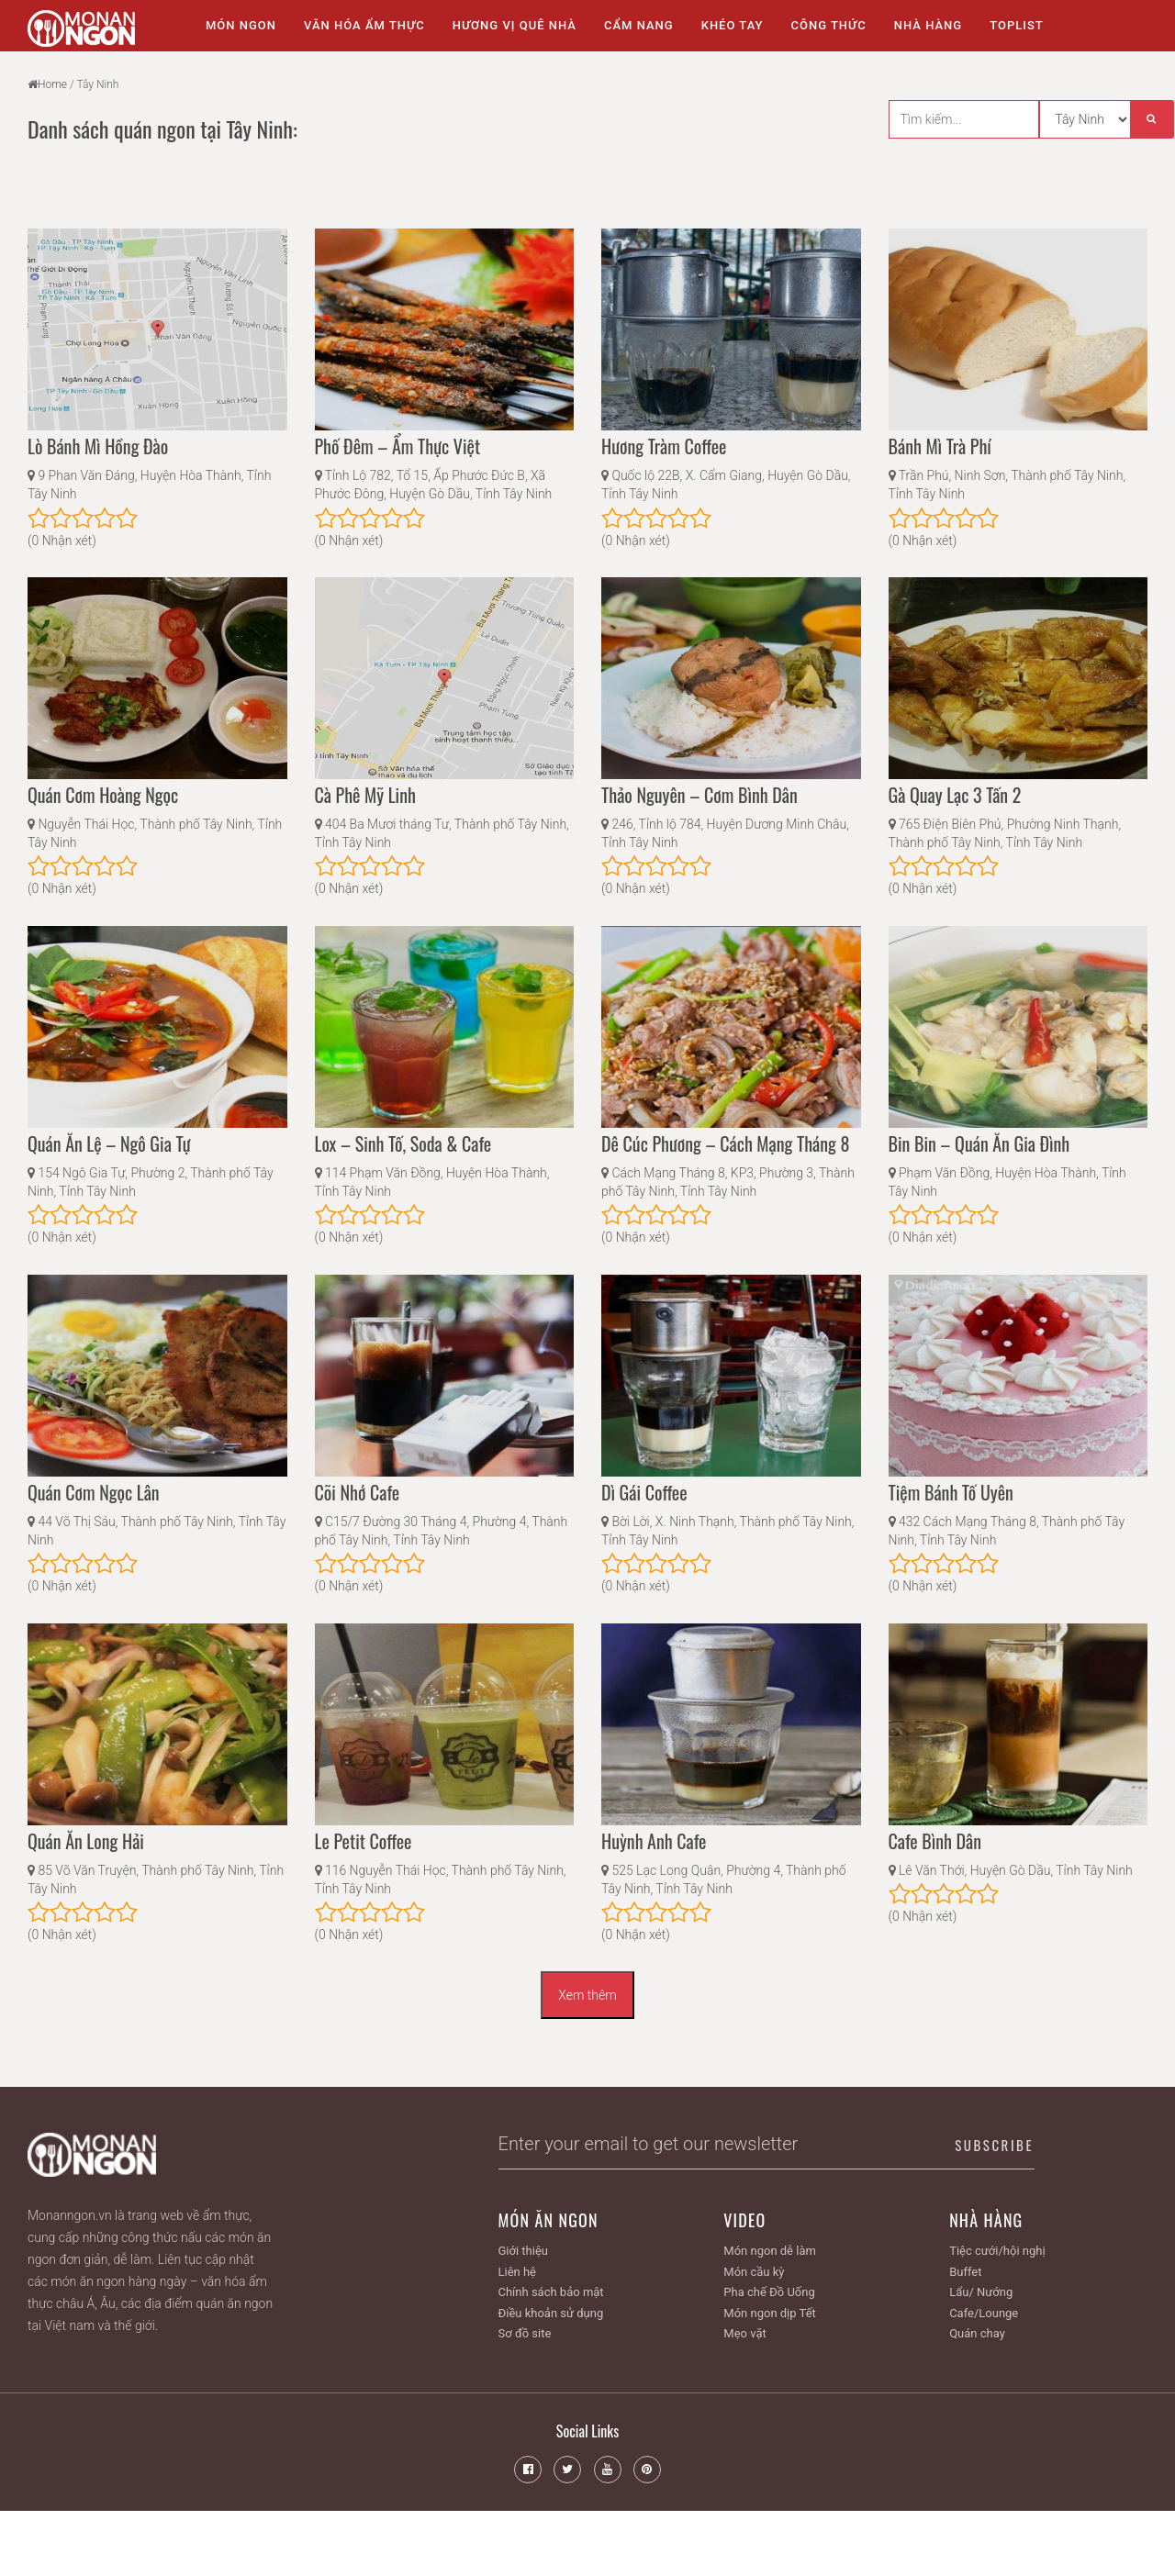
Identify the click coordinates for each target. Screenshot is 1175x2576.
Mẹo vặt (744, 2333)
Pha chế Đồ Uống (768, 2292)
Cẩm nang (639, 25)
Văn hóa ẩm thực (364, 25)
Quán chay (977, 2333)
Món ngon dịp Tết (769, 2313)
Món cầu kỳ (753, 2272)
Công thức (829, 25)
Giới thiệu (523, 2251)
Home (52, 84)
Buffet (965, 2272)
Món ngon (241, 25)
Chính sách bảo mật (551, 2292)
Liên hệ (517, 2272)
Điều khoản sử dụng (551, 2313)
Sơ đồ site (525, 2333)
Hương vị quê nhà (514, 25)
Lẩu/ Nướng (981, 2292)
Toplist (1017, 25)
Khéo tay (732, 25)
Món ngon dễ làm (769, 2251)
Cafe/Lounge (983, 2313)
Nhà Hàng (928, 25)
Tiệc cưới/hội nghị (997, 2251)
